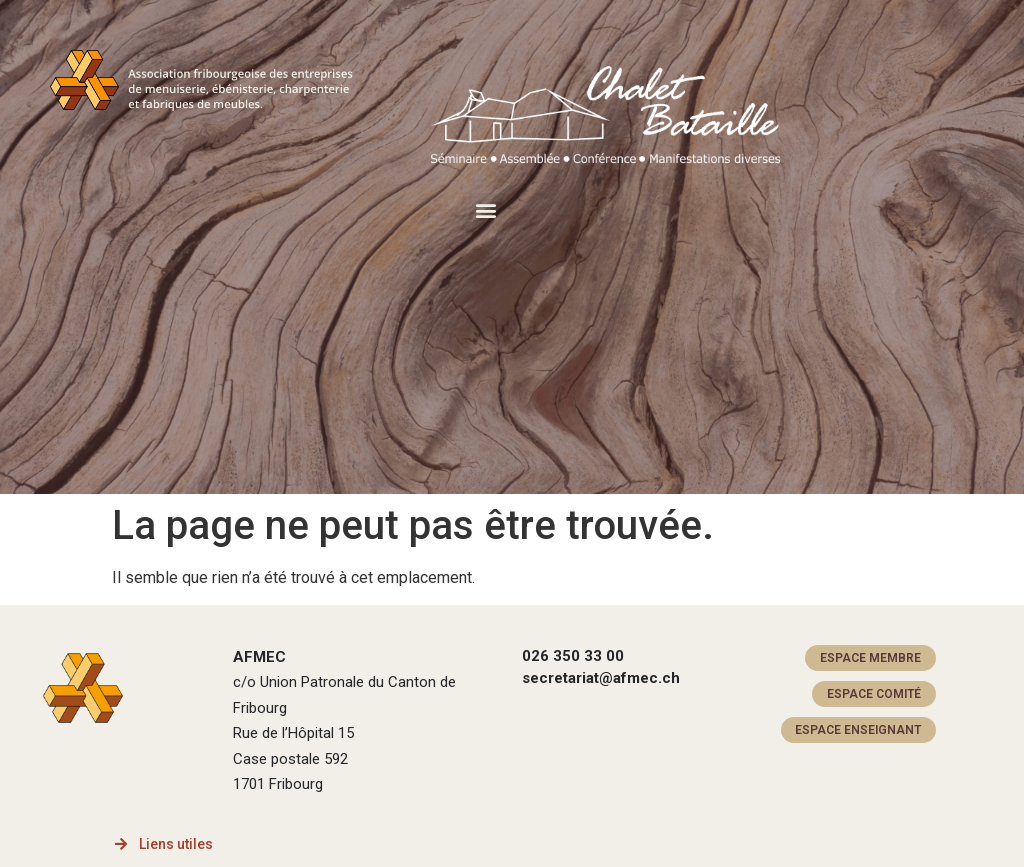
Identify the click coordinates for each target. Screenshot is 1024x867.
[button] (485, 209)
